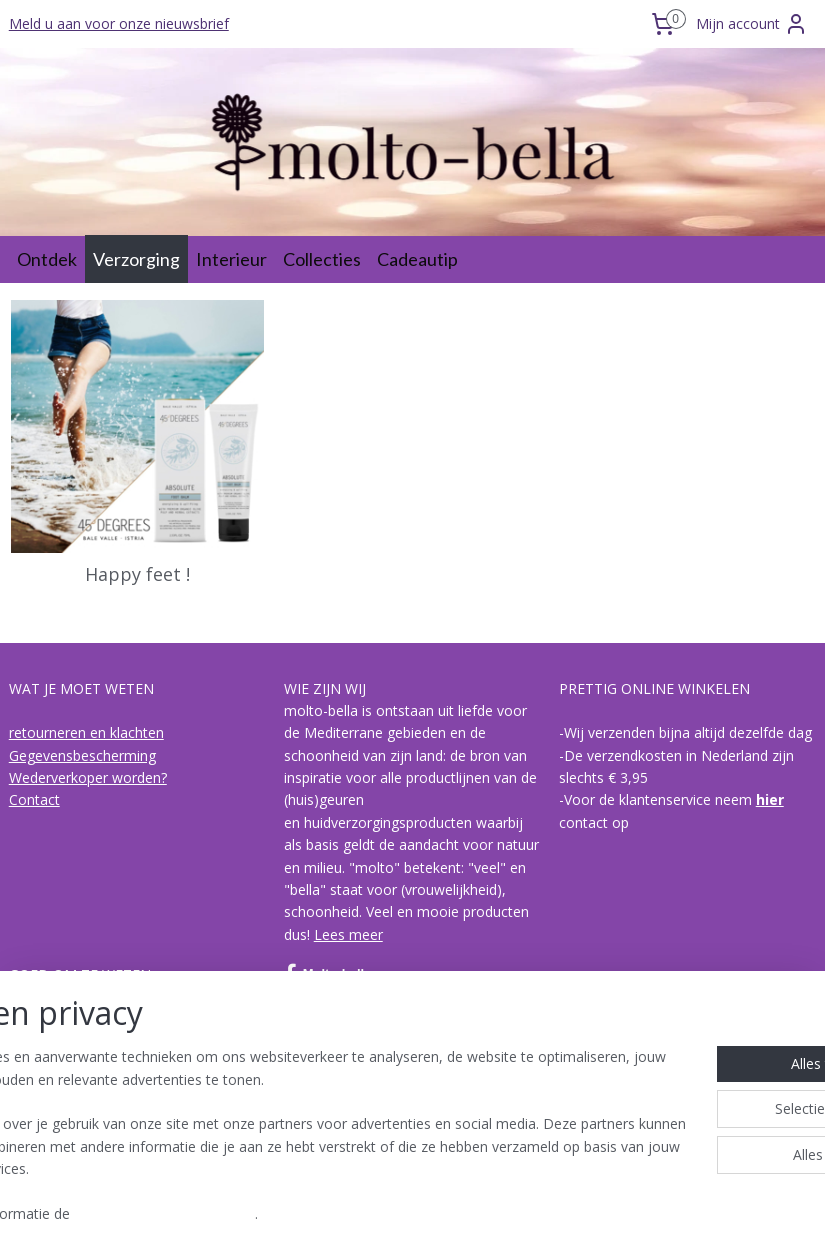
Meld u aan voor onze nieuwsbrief (119, 23)
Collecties (322, 259)
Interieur (231, 259)
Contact (34, 799)
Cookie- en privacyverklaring (320, 1214)
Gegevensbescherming (82, 755)
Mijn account (752, 24)
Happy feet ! (137, 576)
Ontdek (47, 259)
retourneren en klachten (86, 732)
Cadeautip (417, 259)
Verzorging (136, 259)
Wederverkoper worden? (88, 777)
